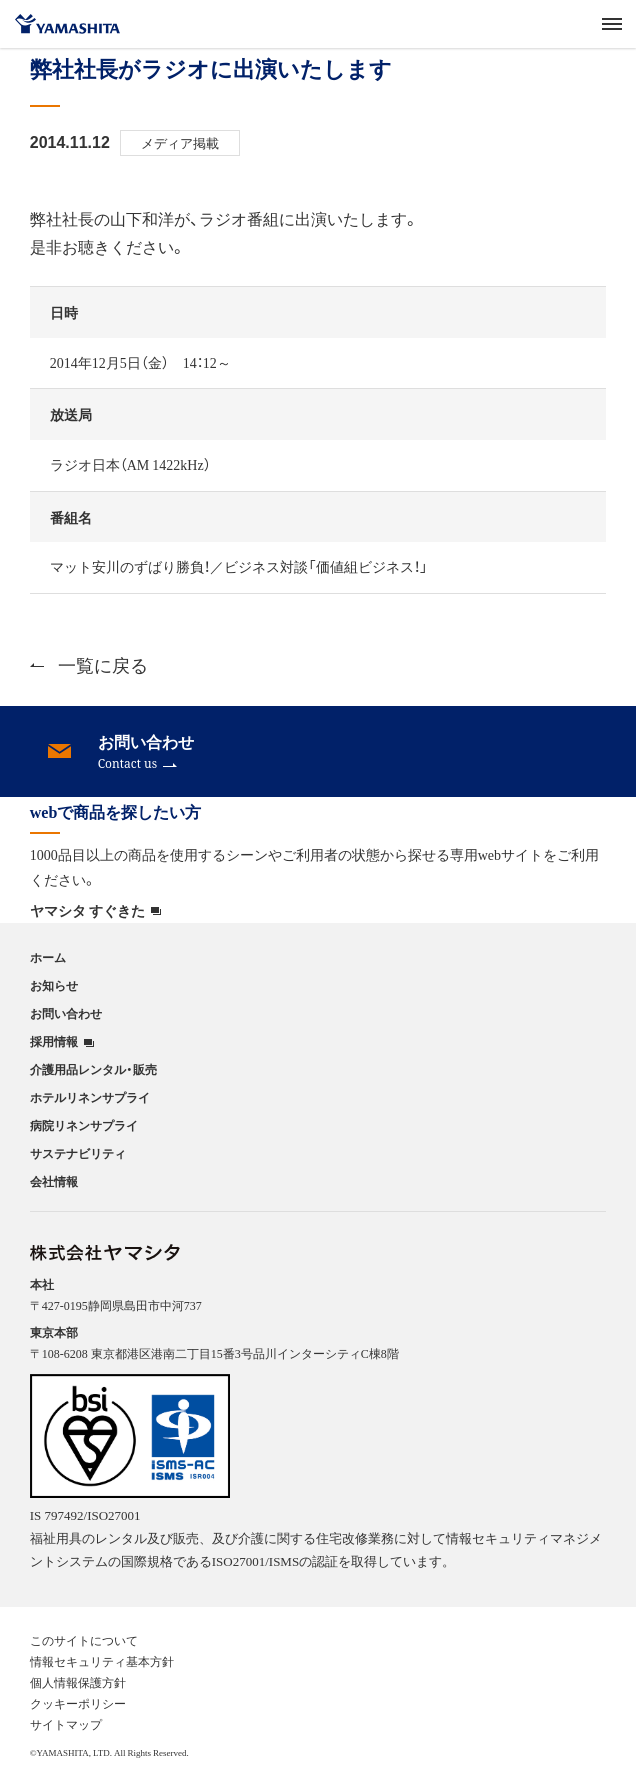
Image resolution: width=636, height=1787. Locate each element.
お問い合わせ (66, 1013)
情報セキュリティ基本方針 (102, 1661)
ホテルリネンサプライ (90, 1097)
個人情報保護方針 (78, 1682)
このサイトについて (84, 1640)
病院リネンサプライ (84, 1125)
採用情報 (54, 1041)
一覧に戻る (89, 664)
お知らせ (54, 985)
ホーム (48, 957)
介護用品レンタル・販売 (93, 1069)
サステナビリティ (78, 1153)
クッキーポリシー (78, 1703)
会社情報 (54, 1181)
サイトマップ (66, 1724)
